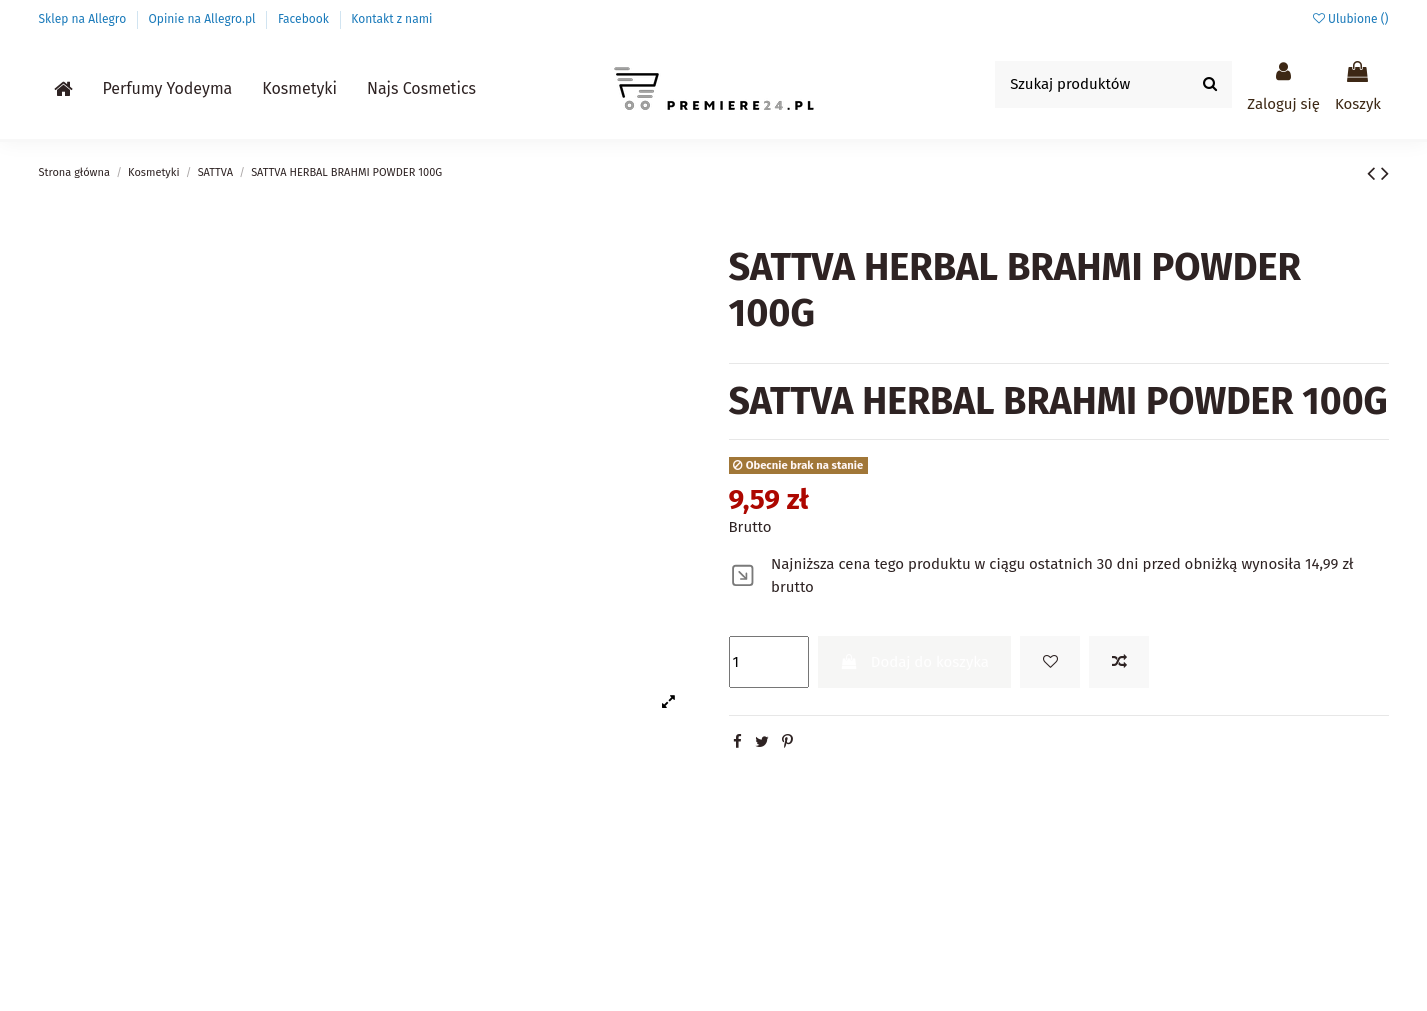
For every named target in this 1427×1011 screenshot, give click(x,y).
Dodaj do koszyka (914, 662)
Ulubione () (1351, 19)
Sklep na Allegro (84, 19)
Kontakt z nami (391, 19)
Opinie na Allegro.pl (204, 19)
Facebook (305, 19)
